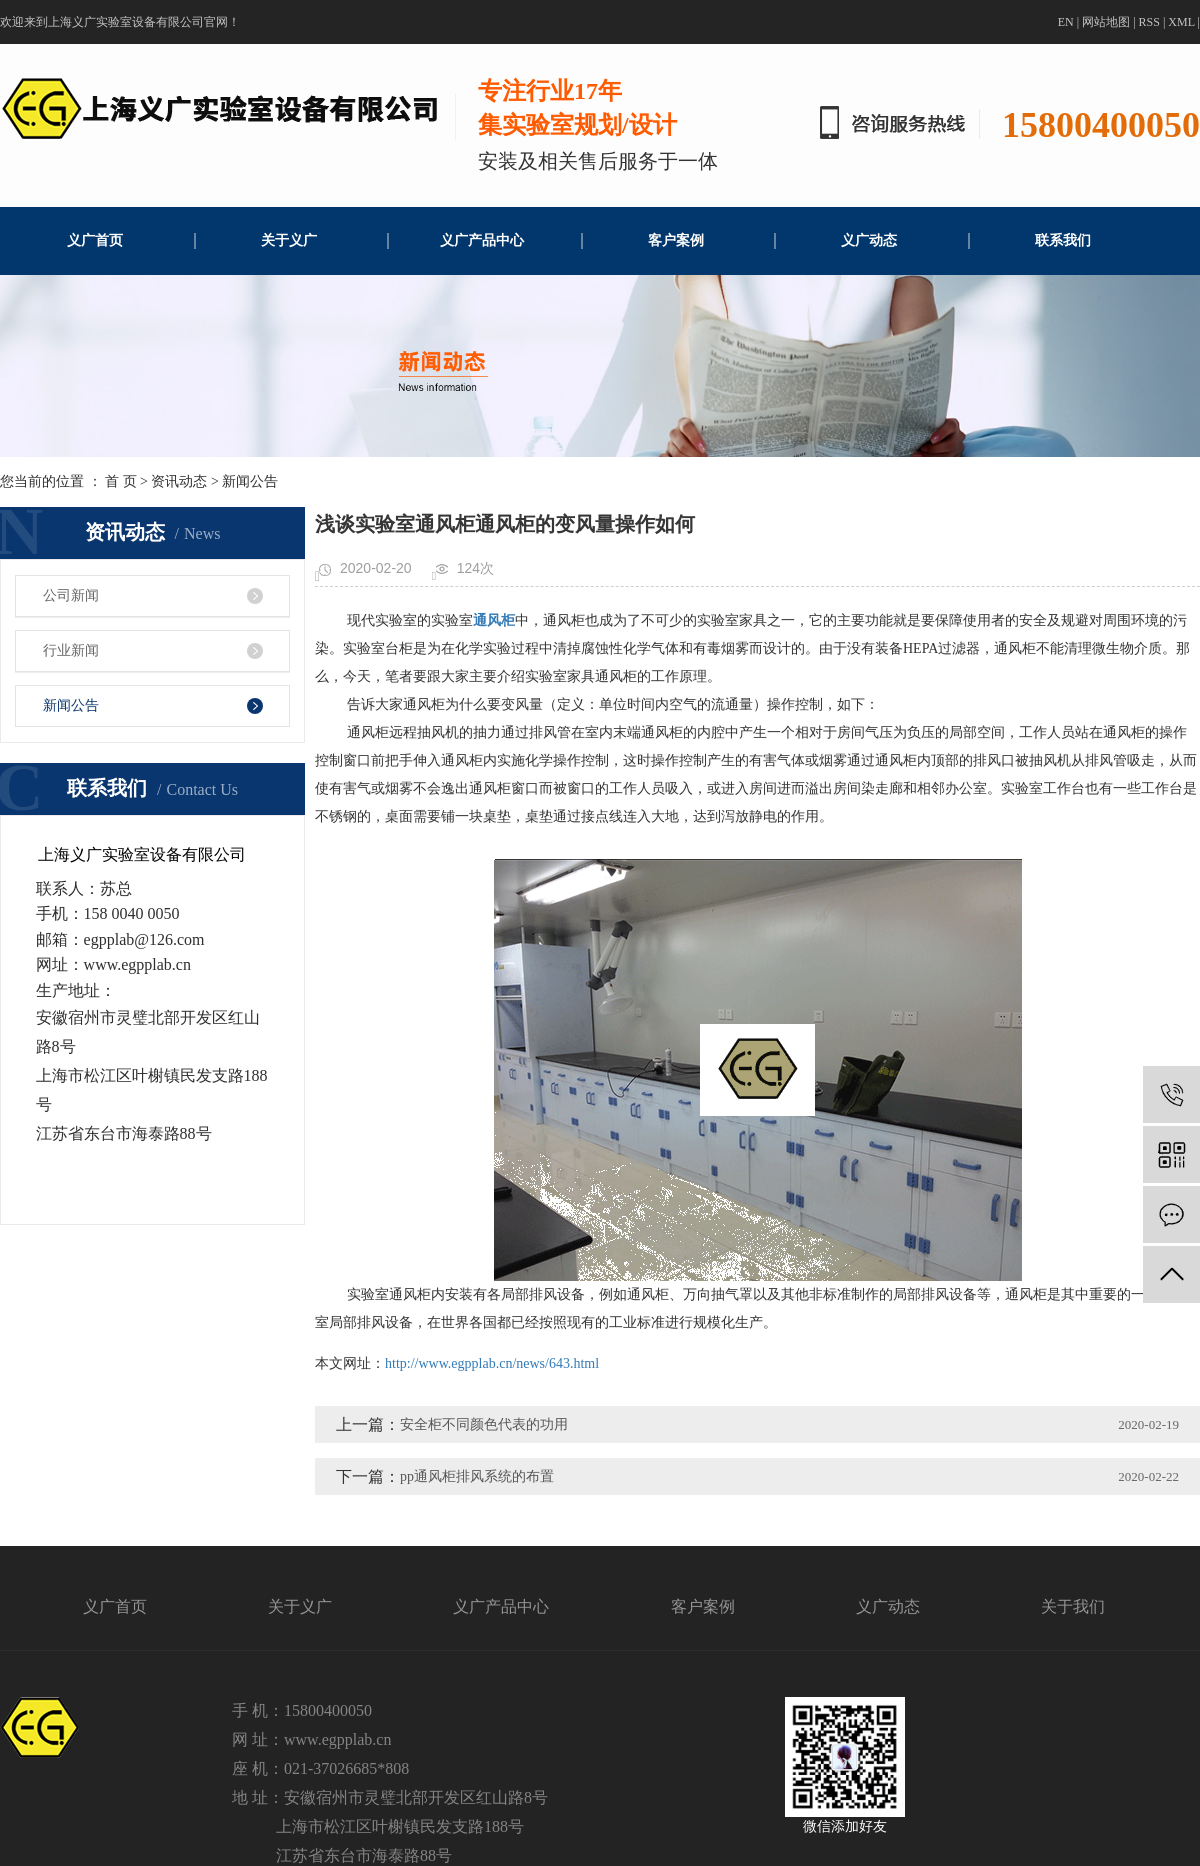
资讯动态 (179, 481)
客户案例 (676, 240)
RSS (1149, 22)
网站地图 (1106, 22)
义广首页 (95, 240)
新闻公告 (250, 481)
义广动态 (869, 240)
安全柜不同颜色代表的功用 (484, 1424)
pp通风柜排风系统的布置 (477, 1476)
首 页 (121, 481)
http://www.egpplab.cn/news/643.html (492, 1363)
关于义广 (289, 240)
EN (1066, 22)
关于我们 (1073, 1606)
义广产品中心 (482, 240)
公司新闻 (71, 595)
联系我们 (1063, 240)
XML (1181, 22)
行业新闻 (71, 650)
